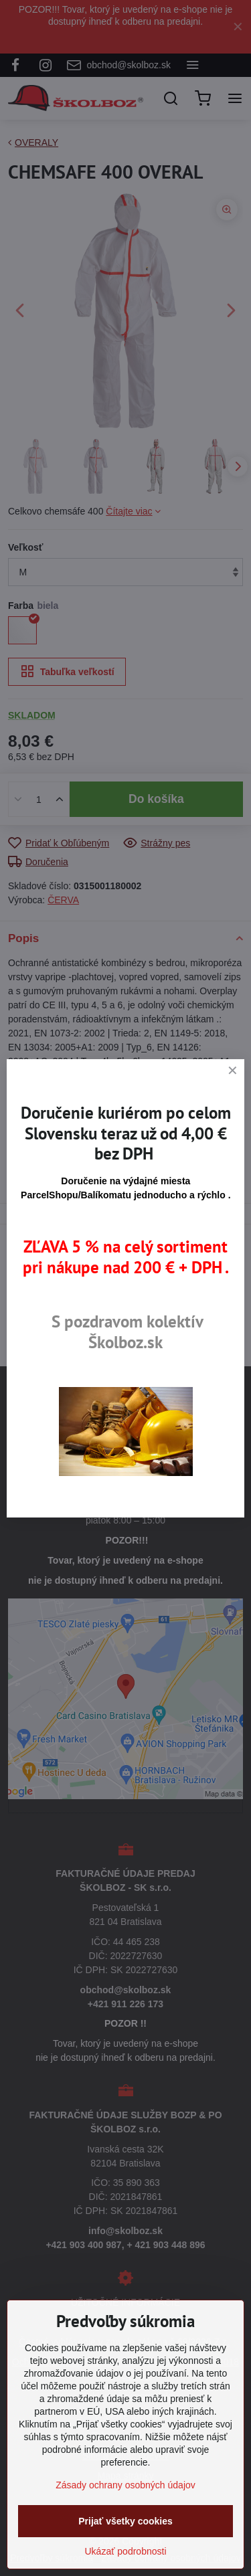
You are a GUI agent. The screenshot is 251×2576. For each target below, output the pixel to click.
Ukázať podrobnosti (126, 2551)
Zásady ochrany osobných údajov (125, 2485)
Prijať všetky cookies (125, 2521)
